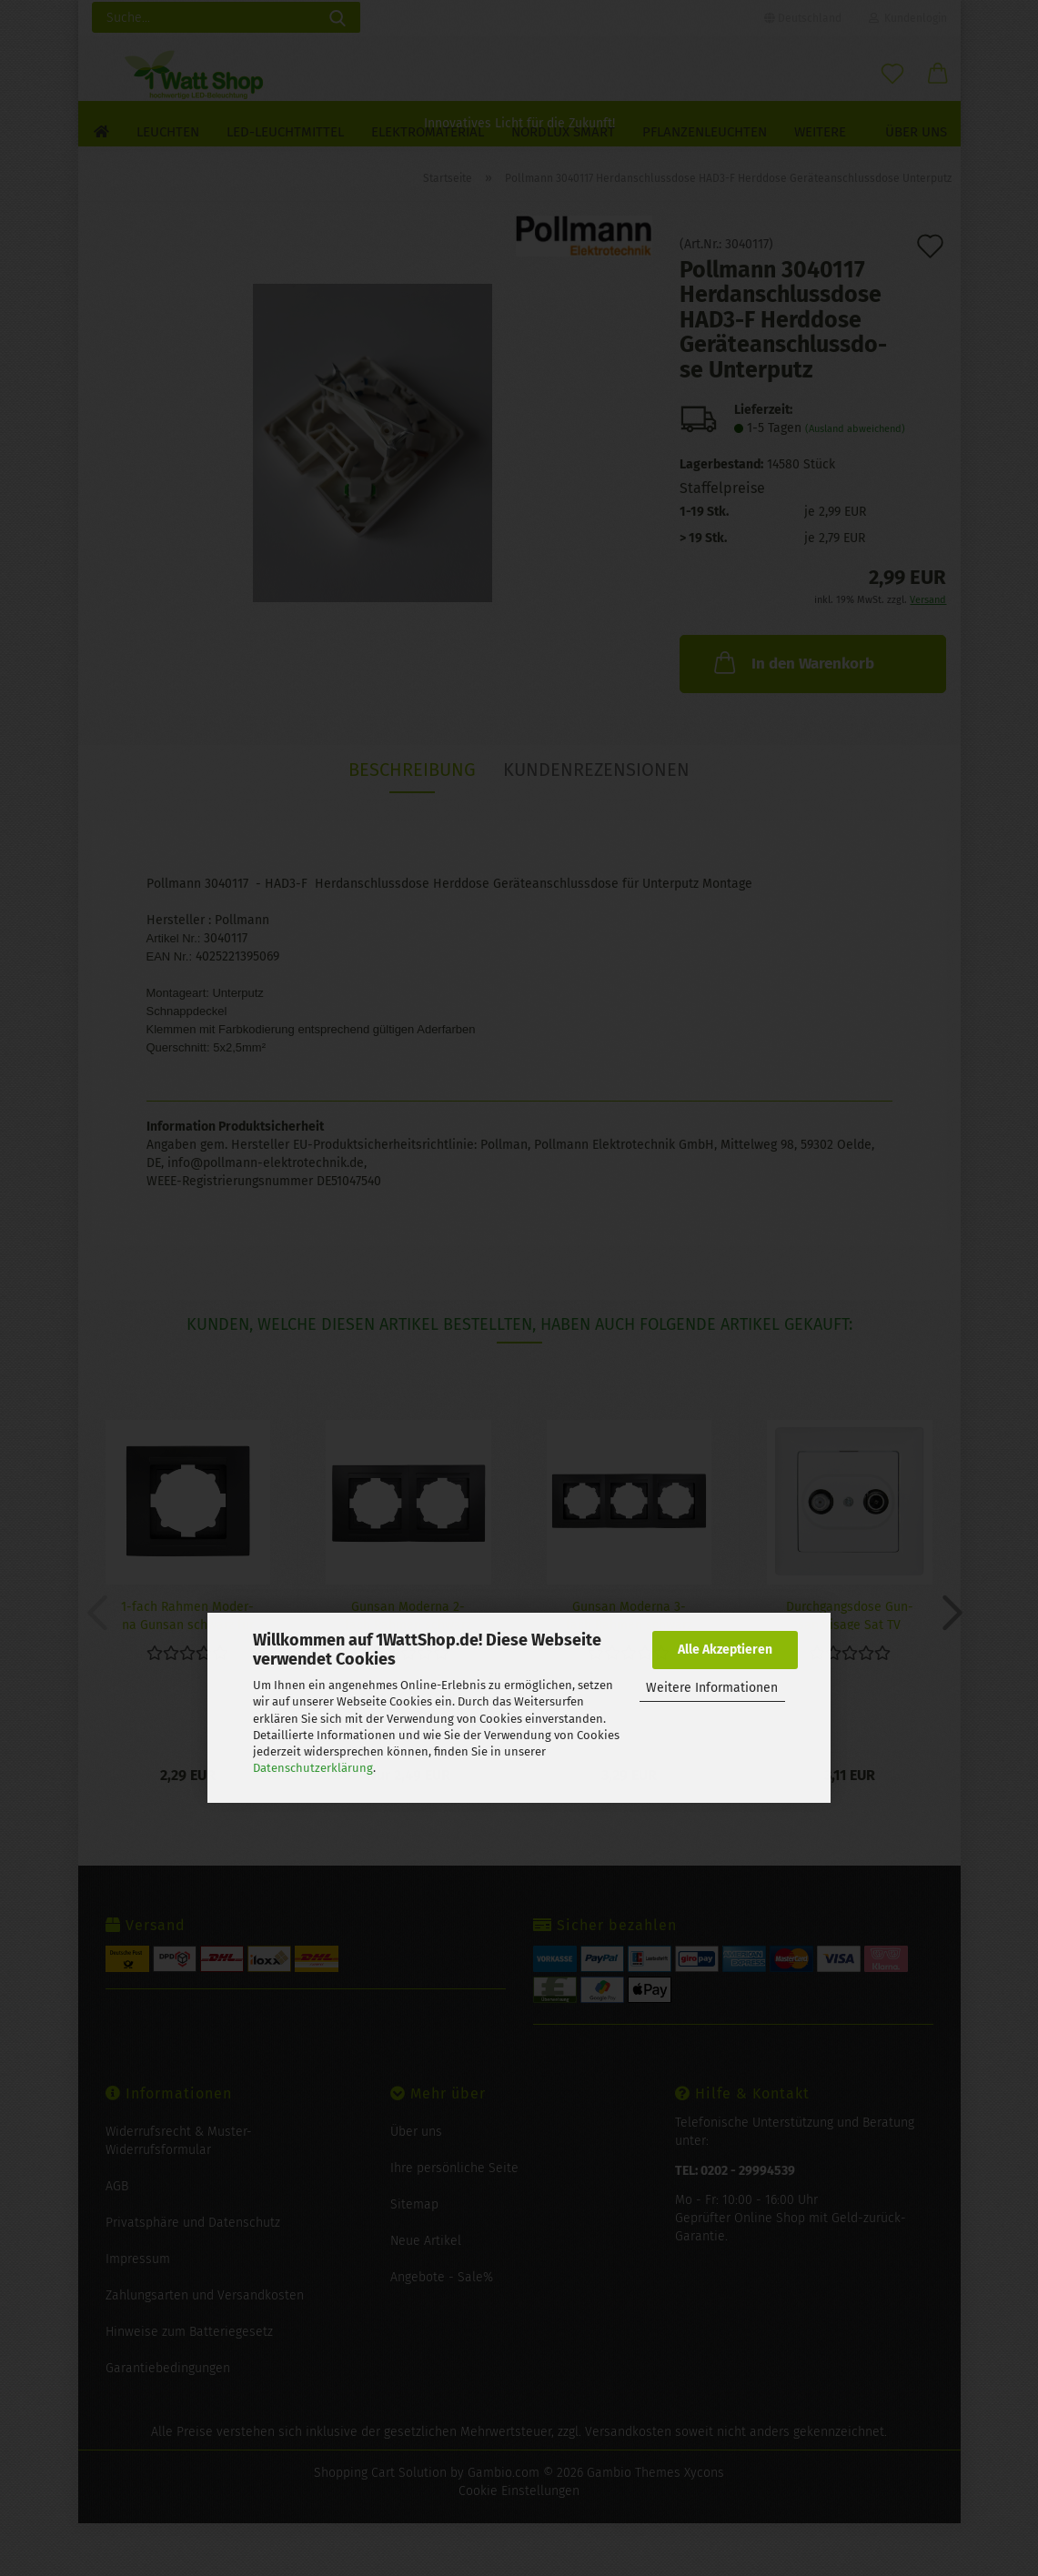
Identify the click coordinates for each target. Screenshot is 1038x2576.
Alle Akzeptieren (725, 1649)
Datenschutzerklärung (313, 1768)
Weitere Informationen (712, 1688)
